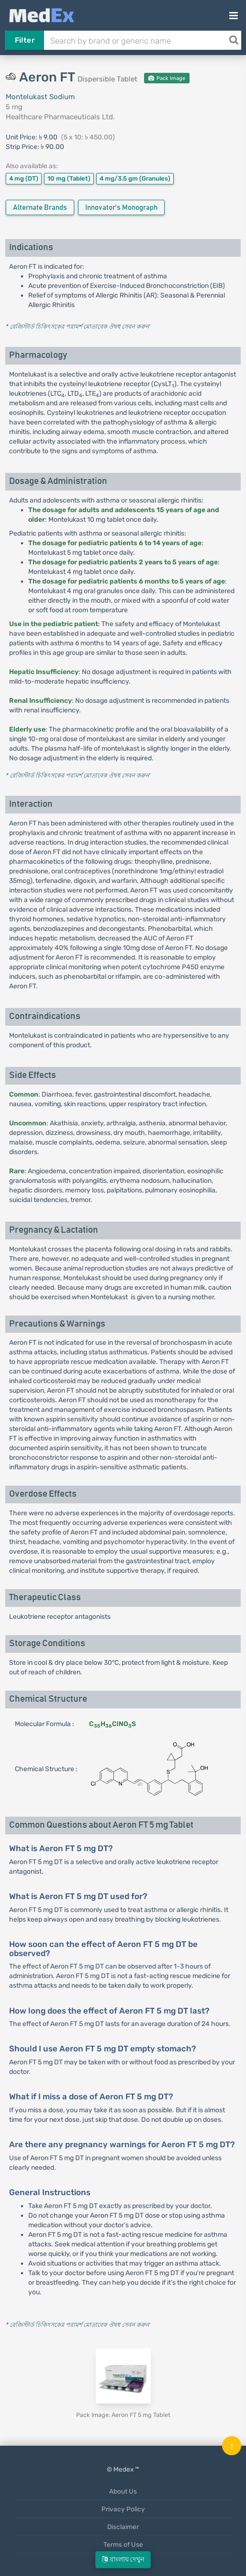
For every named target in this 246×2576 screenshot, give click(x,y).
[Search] (233, 40)
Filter (24, 40)
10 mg (68, 178)
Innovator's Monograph (121, 207)
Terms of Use (123, 2544)
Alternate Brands (40, 207)
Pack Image (166, 78)
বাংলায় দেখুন (123, 2559)
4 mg (23, 178)
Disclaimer (123, 2526)
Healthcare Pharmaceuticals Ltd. (60, 117)
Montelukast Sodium (40, 96)
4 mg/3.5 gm (135, 178)
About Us (123, 2491)
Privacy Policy (123, 2509)
